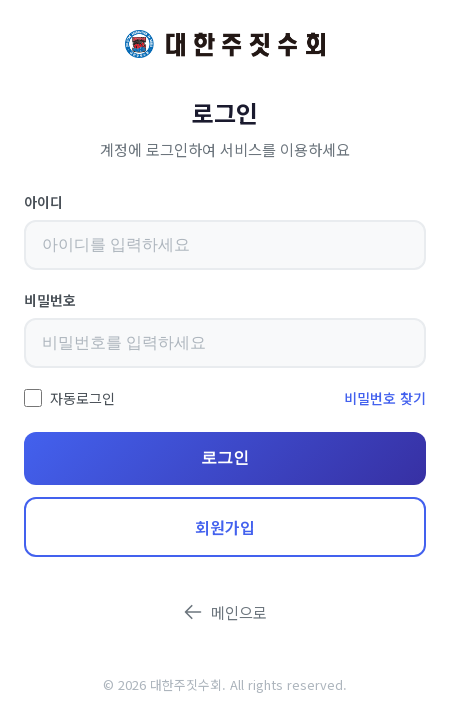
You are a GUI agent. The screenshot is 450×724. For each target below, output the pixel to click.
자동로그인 (82, 398)
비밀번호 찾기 (385, 398)
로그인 (225, 457)
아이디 (43, 202)
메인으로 (225, 612)
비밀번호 (50, 300)
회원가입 (225, 527)
